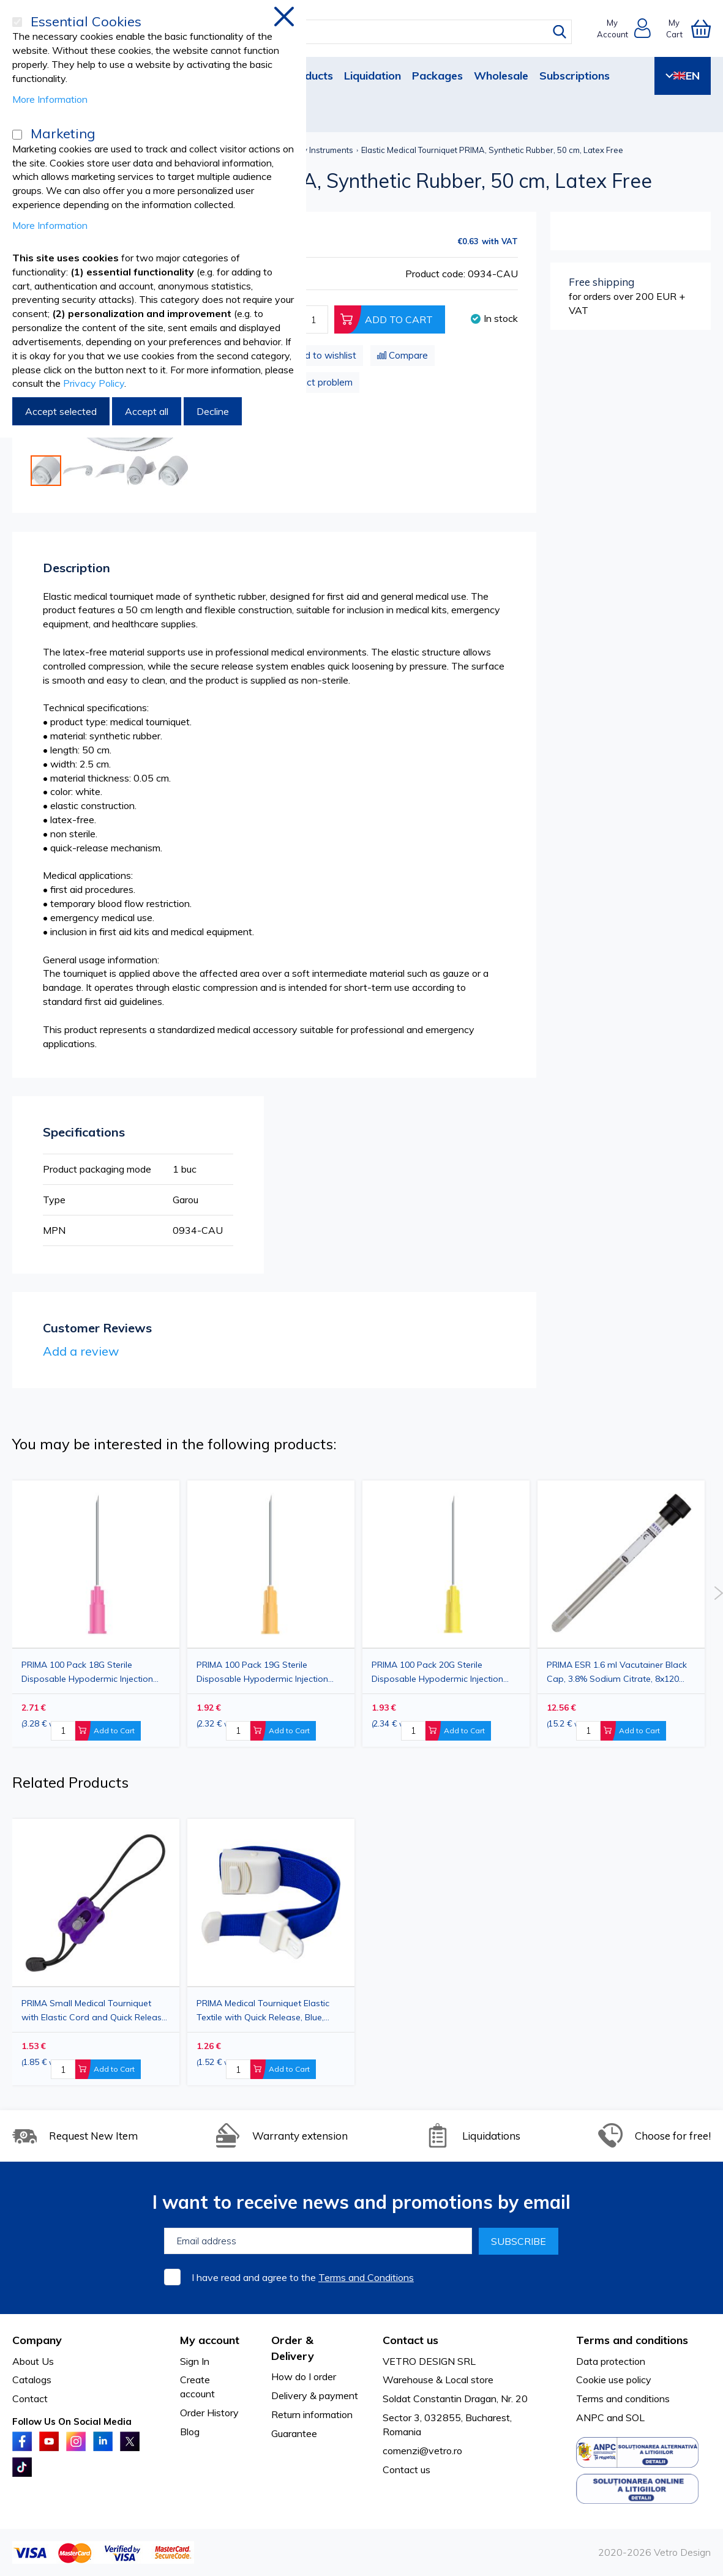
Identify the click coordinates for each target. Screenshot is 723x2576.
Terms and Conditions (366, 2277)
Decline (213, 411)
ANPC (590, 2417)
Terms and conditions (623, 2398)
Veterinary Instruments (310, 150)
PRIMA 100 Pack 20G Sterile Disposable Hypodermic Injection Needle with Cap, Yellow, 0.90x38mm (446, 1671)
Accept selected (61, 411)
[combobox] (373, 32)
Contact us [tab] (410, 2340)
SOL (635, 2417)
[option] (446, 1613)
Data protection (610, 2361)
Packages (437, 76)
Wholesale (501, 76)
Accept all (146, 411)
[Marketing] (17, 135)
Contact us (406, 2469)
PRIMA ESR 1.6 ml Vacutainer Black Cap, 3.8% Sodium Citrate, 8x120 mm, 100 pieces (617, 1671)
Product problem (317, 382)
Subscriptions (574, 76)
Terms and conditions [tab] (632, 2340)
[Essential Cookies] (17, 22)
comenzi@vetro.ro (422, 2450)
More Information (50, 99)
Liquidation (372, 76)
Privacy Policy (93, 383)
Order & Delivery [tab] (292, 2348)
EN (682, 76)
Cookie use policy (613, 2379)
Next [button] (718, 1593)
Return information (312, 2414)
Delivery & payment (314, 2395)
